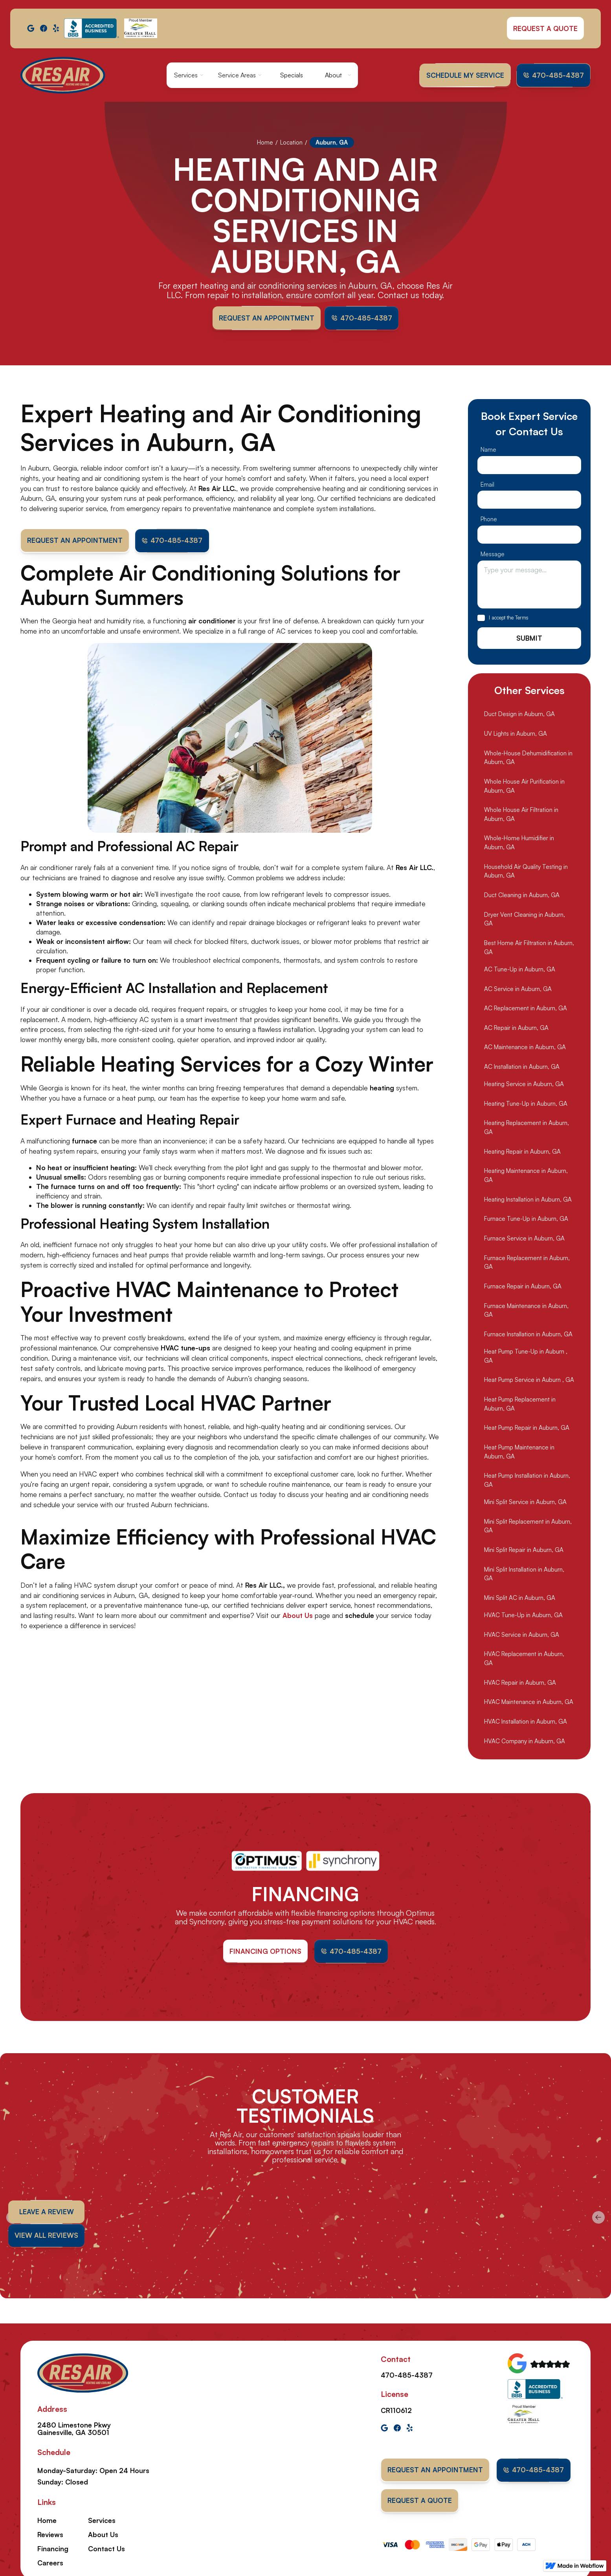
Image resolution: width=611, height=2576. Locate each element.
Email (487, 553)
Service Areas (237, 75)
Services (186, 75)
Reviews (50, 2534)
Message (493, 623)
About (333, 75)
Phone (489, 588)
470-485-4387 (407, 2375)
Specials (291, 75)
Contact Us (106, 2548)
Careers (50, 2563)
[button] (188, 75)
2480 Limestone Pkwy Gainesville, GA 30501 (74, 2428)
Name (488, 518)
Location (291, 142)
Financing (52, 2548)
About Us (103, 2534)
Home (265, 142)
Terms (521, 686)
